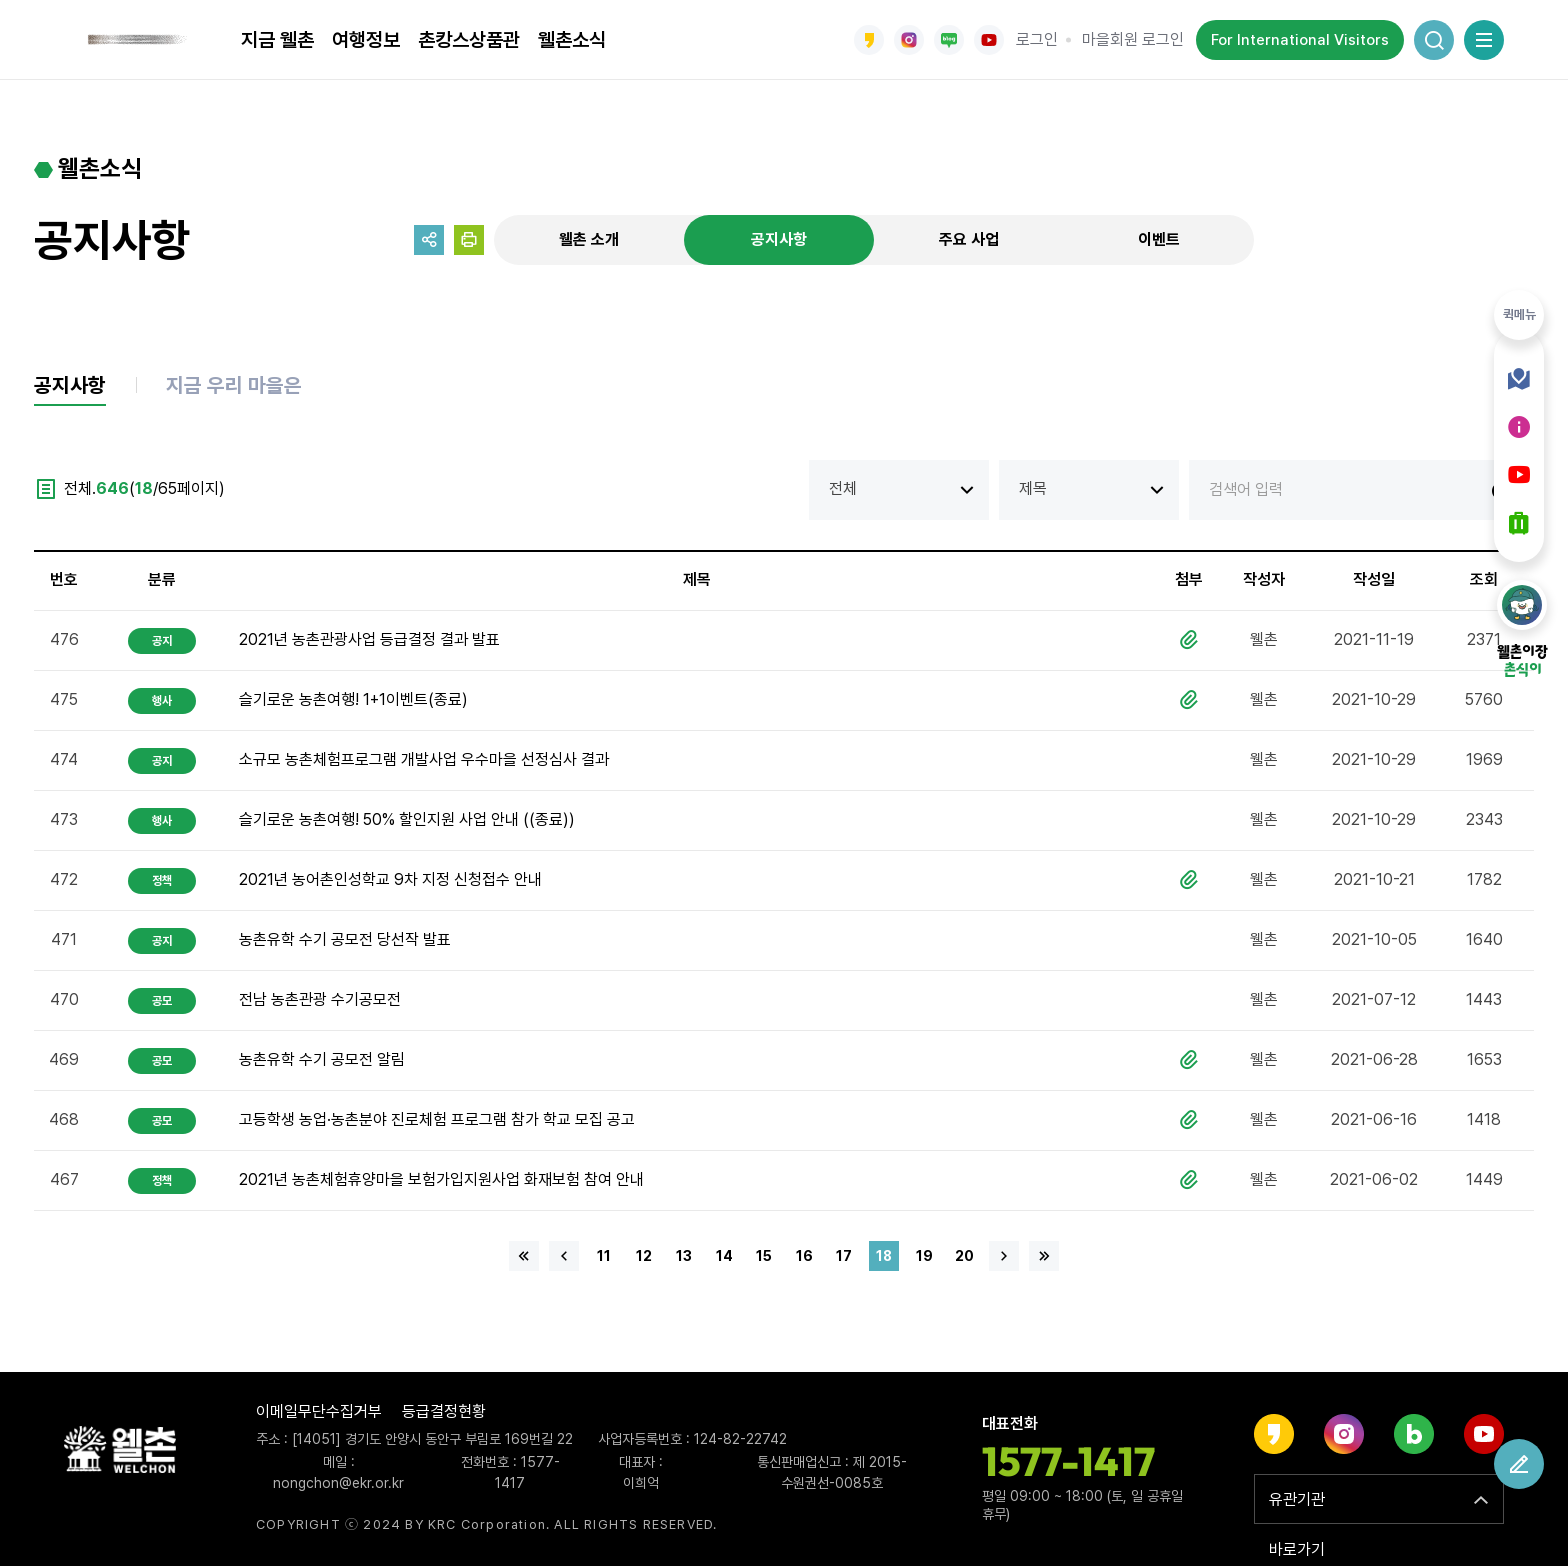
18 (884, 1258)
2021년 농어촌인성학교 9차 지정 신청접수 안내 (390, 881)
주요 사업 (969, 239)
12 (644, 1258)
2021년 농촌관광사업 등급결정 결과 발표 (369, 641)
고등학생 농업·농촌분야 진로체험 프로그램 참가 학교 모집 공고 (437, 1121)
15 (764, 1258)
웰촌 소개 (589, 239)
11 (604, 1258)
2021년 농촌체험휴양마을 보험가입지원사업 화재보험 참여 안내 (441, 1181)
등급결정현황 (444, 1411)
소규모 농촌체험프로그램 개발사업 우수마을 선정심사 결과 (424, 761)
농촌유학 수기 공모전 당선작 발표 (345, 941)
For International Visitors (1300, 40)
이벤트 (1159, 239)
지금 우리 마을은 (241, 387)
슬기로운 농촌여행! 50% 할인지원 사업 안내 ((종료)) (407, 821)
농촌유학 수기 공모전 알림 (322, 1061)
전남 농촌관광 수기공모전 (320, 1001)
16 (804, 1258)
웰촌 (139, 40)
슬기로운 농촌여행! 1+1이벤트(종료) (353, 701)
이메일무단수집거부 (319, 1411)
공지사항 (779, 239)
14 (724, 1258)
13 (684, 1258)
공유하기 (429, 240)
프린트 (469, 240)
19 (924, 1258)
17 (844, 1258)
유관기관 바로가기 (1297, 1507)
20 (964, 1258)
